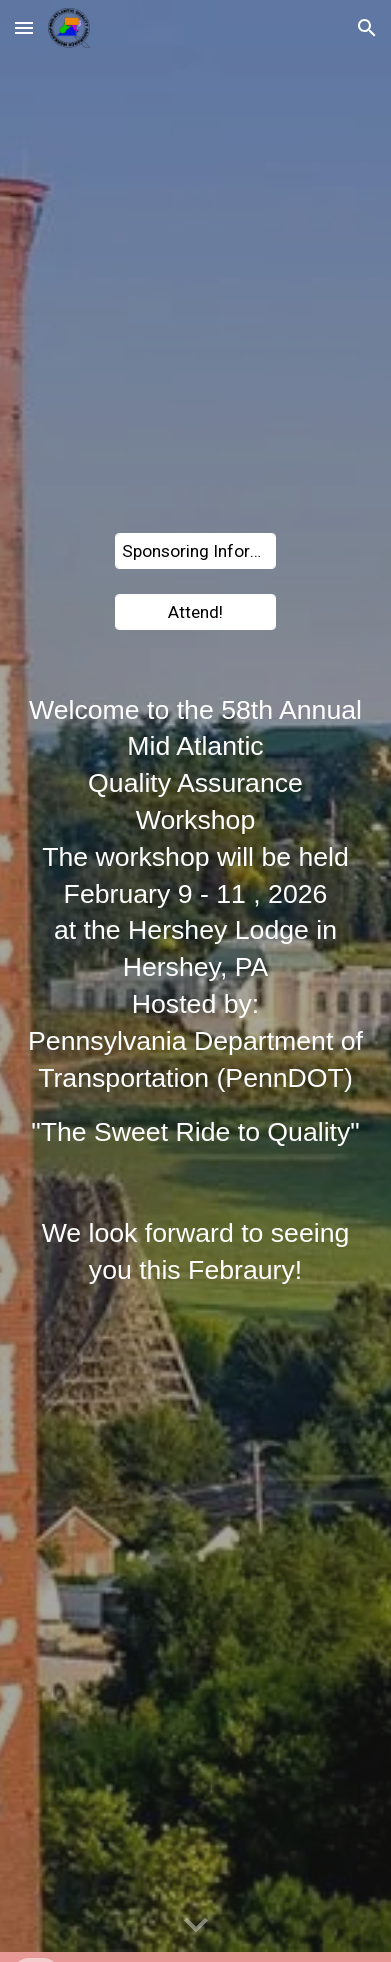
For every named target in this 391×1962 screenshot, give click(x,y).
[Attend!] (196, 611)
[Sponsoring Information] (196, 551)
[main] (195, 922)
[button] (24, 27)
